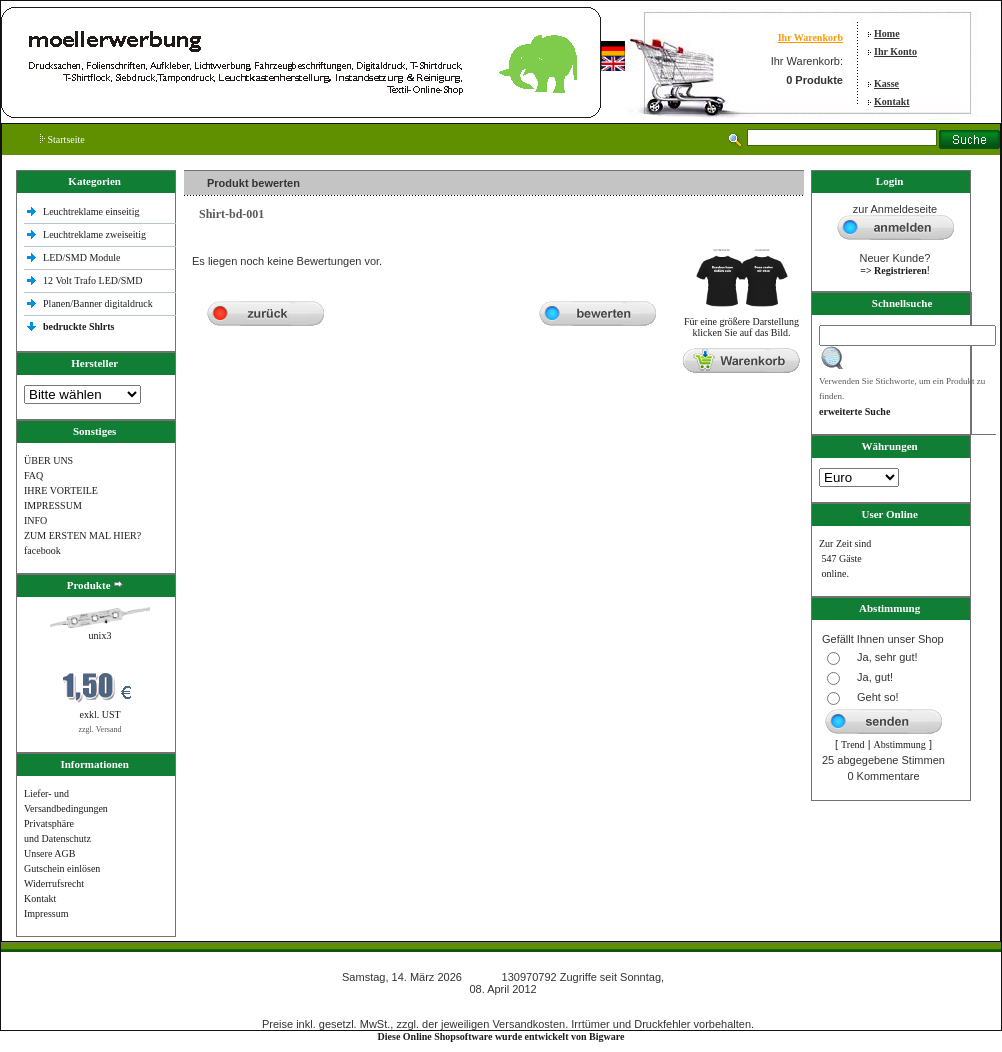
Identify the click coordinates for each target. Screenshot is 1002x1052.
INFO (35, 520)
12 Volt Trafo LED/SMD (92, 280)
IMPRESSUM (53, 505)
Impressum (46, 913)
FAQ (33, 475)
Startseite (62, 139)
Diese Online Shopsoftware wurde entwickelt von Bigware (501, 1036)
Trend (853, 744)
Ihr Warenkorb (810, 37)
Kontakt (892, 101)
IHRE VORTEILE (61, 490)
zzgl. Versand (100, 729)
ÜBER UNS (48, 460)
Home (887, 33)
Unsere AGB (49, 853)
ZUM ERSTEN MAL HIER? (82, 535)
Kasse (886, 83)
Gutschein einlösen (62, 868)
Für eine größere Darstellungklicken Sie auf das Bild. (741, 322)
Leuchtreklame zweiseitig (96, 234)
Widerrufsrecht (54, 883)
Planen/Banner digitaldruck (98, 303)
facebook (42, 550)
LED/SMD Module (82, 257)
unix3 (100, 635)
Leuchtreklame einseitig (92, 211)
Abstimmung (900, 744)
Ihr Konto (895, 51)
